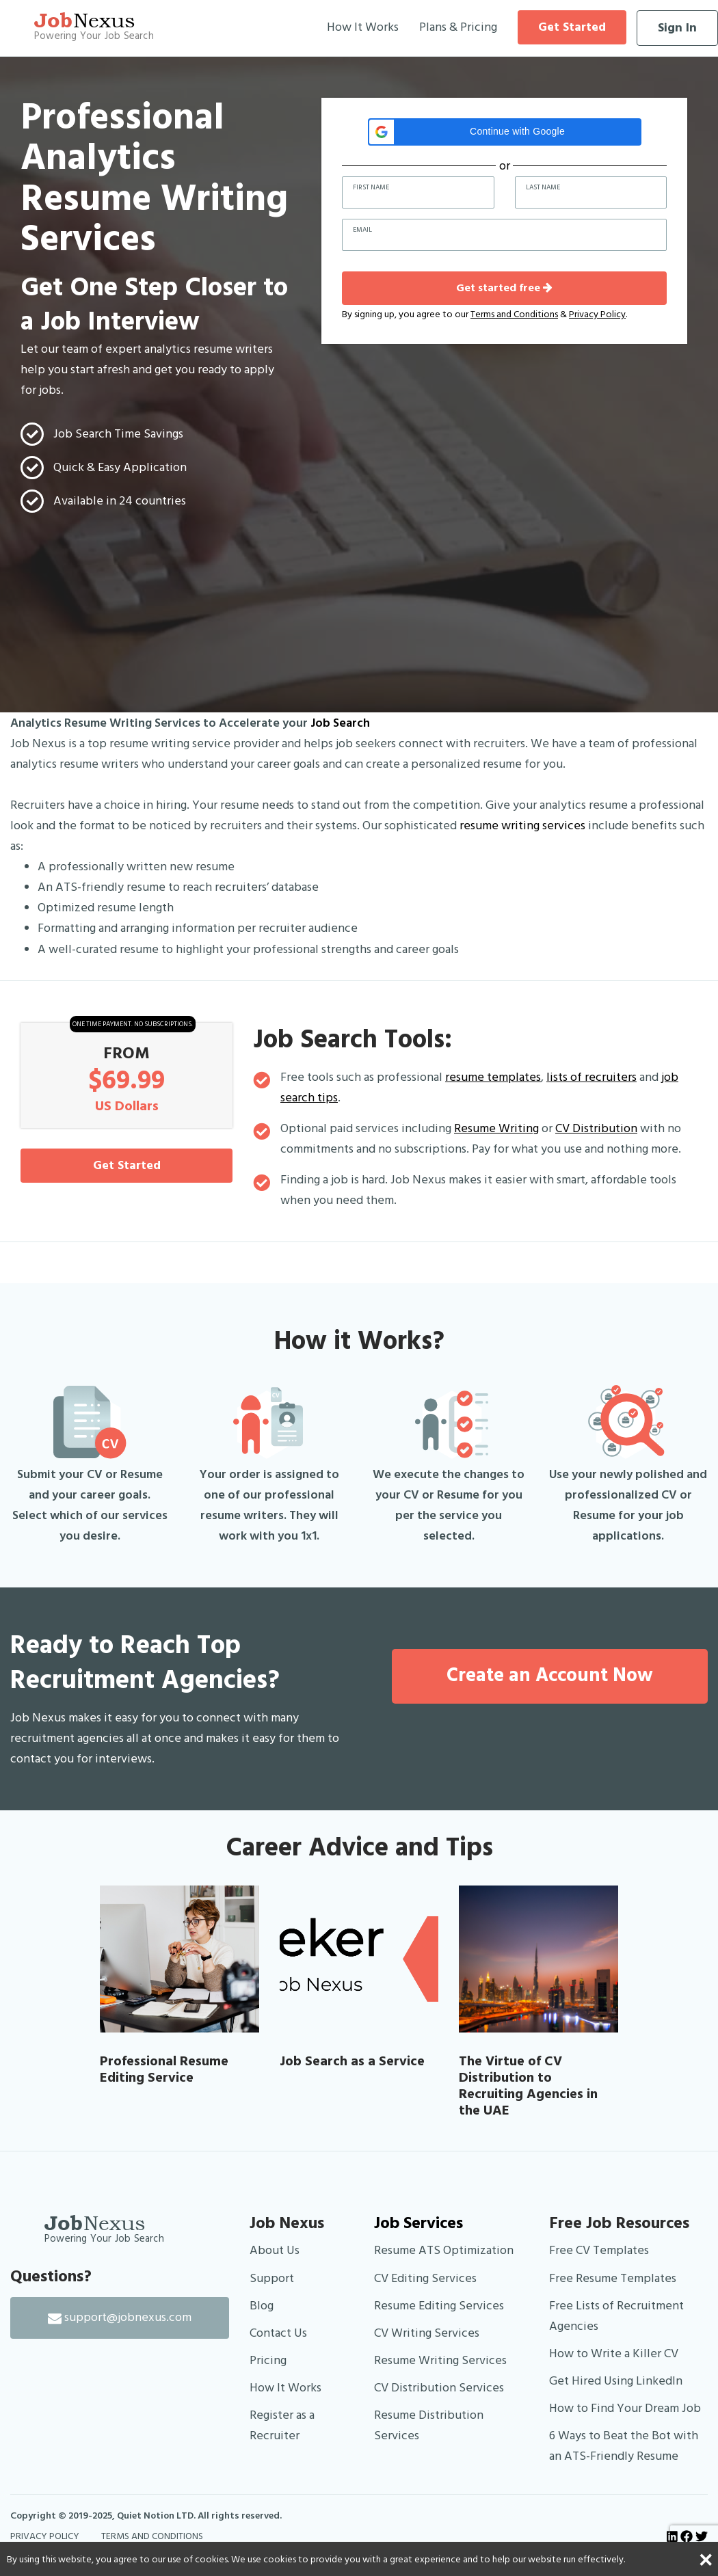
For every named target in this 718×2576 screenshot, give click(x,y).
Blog (262, 2305)
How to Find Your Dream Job (625, 2408)
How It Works (363, 27)
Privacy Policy (597, 314)
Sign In (677, 27)
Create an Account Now (550, 1676)
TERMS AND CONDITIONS (152, 2536)
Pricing (268, 2360)
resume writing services (522, 825)
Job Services (418, 2223)
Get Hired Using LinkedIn (615, 2380)
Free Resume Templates (612, 2278)
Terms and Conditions (514, 314)
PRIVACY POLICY (44, 2536)
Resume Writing (496, 1128)
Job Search (340, 723)
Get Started (572, 27)
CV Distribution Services (439, 2387)
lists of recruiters (591, 1077)
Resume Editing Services (439, 2305)
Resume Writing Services (440, 2360)
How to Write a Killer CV (613, 2353)
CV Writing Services (426, 2333)
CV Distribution (596, 1128)
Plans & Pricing (458, 27)
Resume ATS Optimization (444, 2250)
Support (272, 2278)
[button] (504, 132)
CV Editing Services (425, 2278)
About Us (275, 2250)
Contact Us (278, 2333)
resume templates (493, 1077)
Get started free (504, 287)
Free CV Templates (599, 2250)
